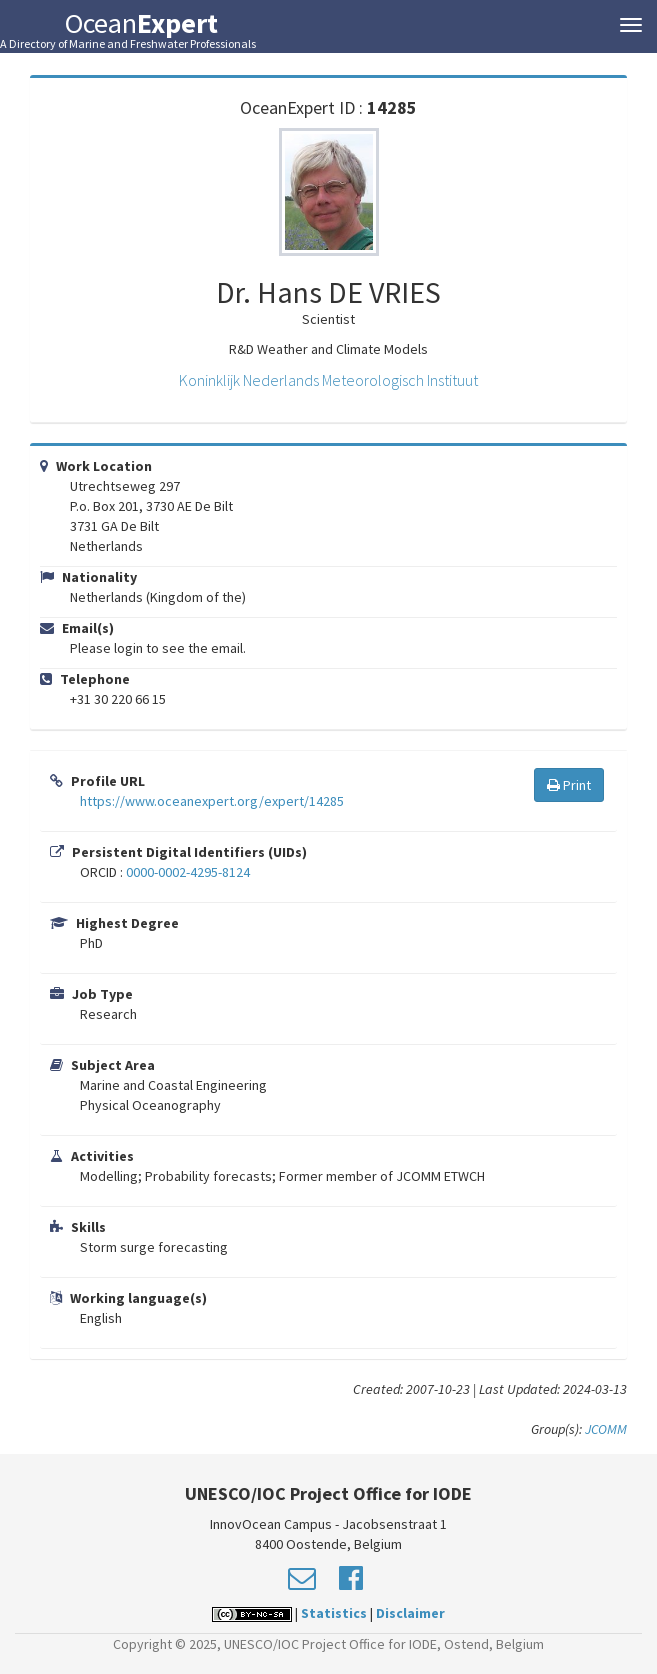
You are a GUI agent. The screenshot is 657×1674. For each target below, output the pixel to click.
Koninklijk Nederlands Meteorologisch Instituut (328, 380)
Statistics (334, 1613)
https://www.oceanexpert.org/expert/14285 (212, 801)
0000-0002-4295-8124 (188, 872)
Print (569, 785)
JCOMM (606, 1429)
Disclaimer (410, 1613)
